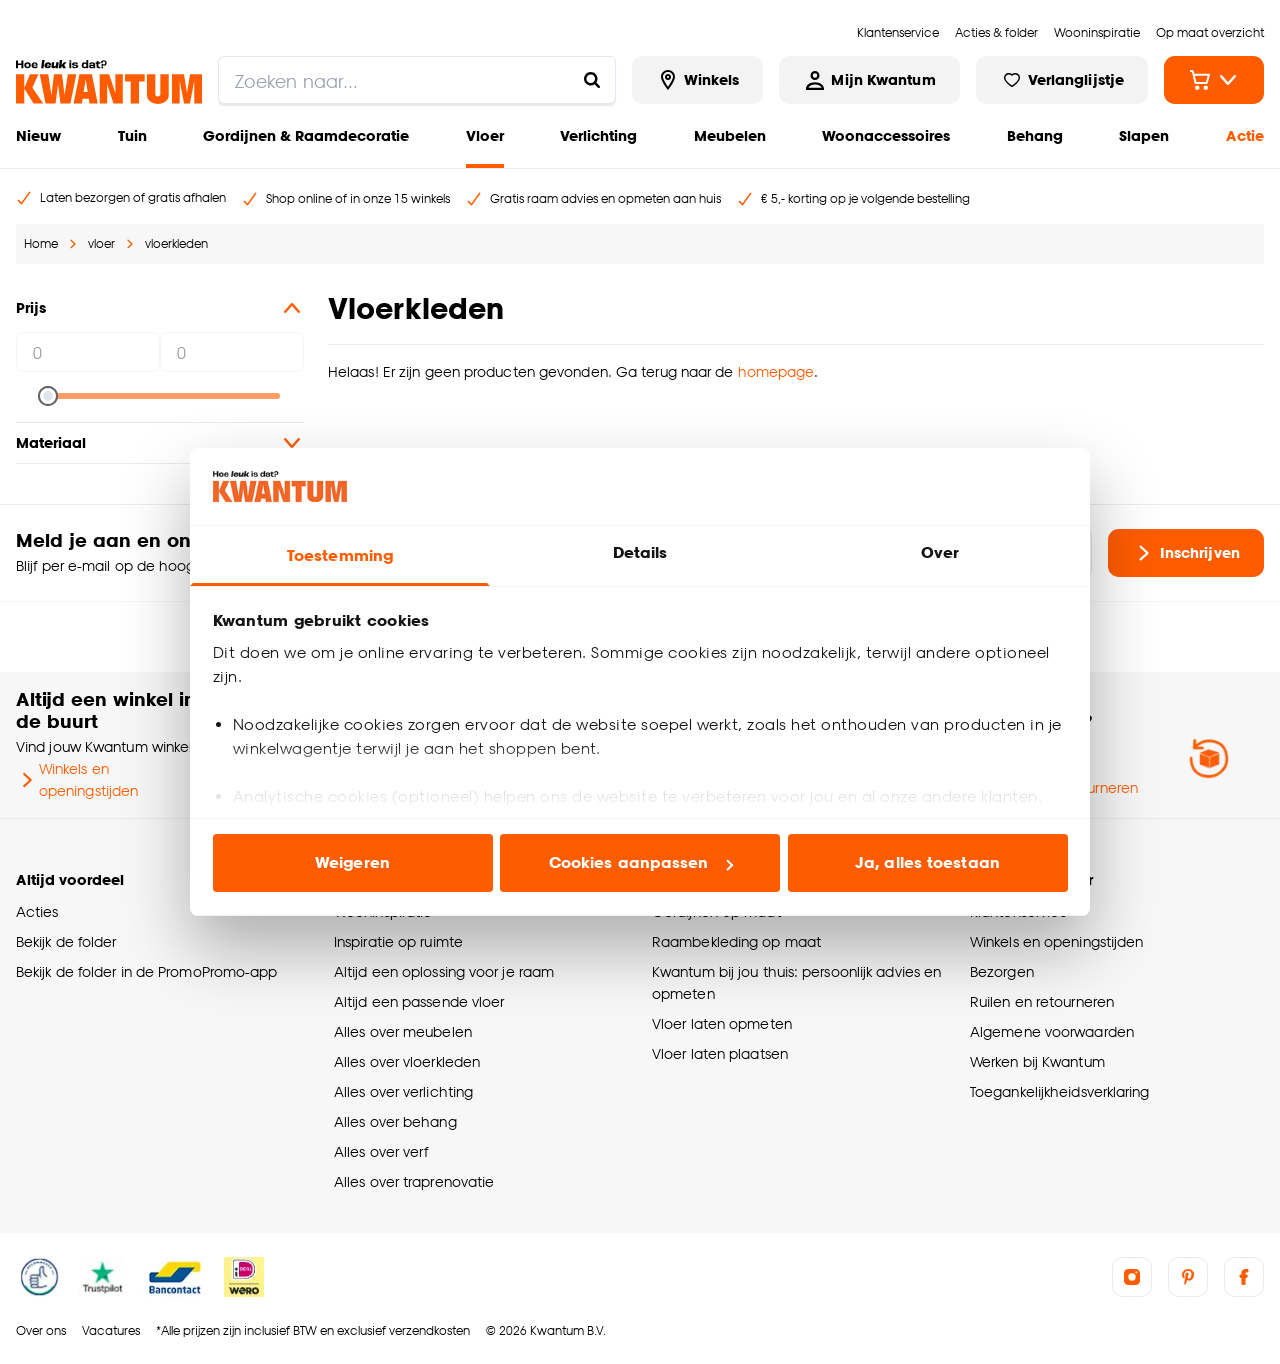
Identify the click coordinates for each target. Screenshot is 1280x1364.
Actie (1245, 135)
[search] (417, 80)
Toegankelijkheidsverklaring (1060, 1091)
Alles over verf (381, 1151)
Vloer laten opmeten (722, 1023)
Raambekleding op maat (736, 941)
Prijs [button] (160, 308)
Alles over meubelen (403, 1031)
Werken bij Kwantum (1037, 1061)
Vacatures (111, 1330)
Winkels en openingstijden (77, 779)
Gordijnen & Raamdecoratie (306, 135)
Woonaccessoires (886, 135)
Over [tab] (940, 552)
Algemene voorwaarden (1052, 1031)
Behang (1035, 135)
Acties (37, 911)
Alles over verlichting (403, 1091)
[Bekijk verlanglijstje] (1062, 80)
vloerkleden (176, 243)
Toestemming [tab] (340, 555)
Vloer (485, 135)
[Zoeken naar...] (592, 80)
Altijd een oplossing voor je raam (444, 971)
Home (41, 243)
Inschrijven (1186, 553)
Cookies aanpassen (641, 862)
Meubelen (730, 135)
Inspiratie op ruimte (398, 941)
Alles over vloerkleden (407, 1061)
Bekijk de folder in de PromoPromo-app (147, 971)
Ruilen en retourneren (1042, 1001)
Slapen (1144, 135)
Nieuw (38, 135)
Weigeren (352, 862)
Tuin (132, 135)
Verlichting (598, 135)
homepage (776, 371)
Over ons (41, 1330)
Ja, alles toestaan (927, 862)
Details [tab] (640, 552)
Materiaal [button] (160, 443)
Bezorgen (1002, 971)
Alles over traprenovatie (414, 1181)
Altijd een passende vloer (419, 1001)
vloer (101, 243)
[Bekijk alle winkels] (698, 80)
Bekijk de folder (66, 941)
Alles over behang (395, 1121)
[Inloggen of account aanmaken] (869, 80)
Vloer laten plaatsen (720, 1053)
